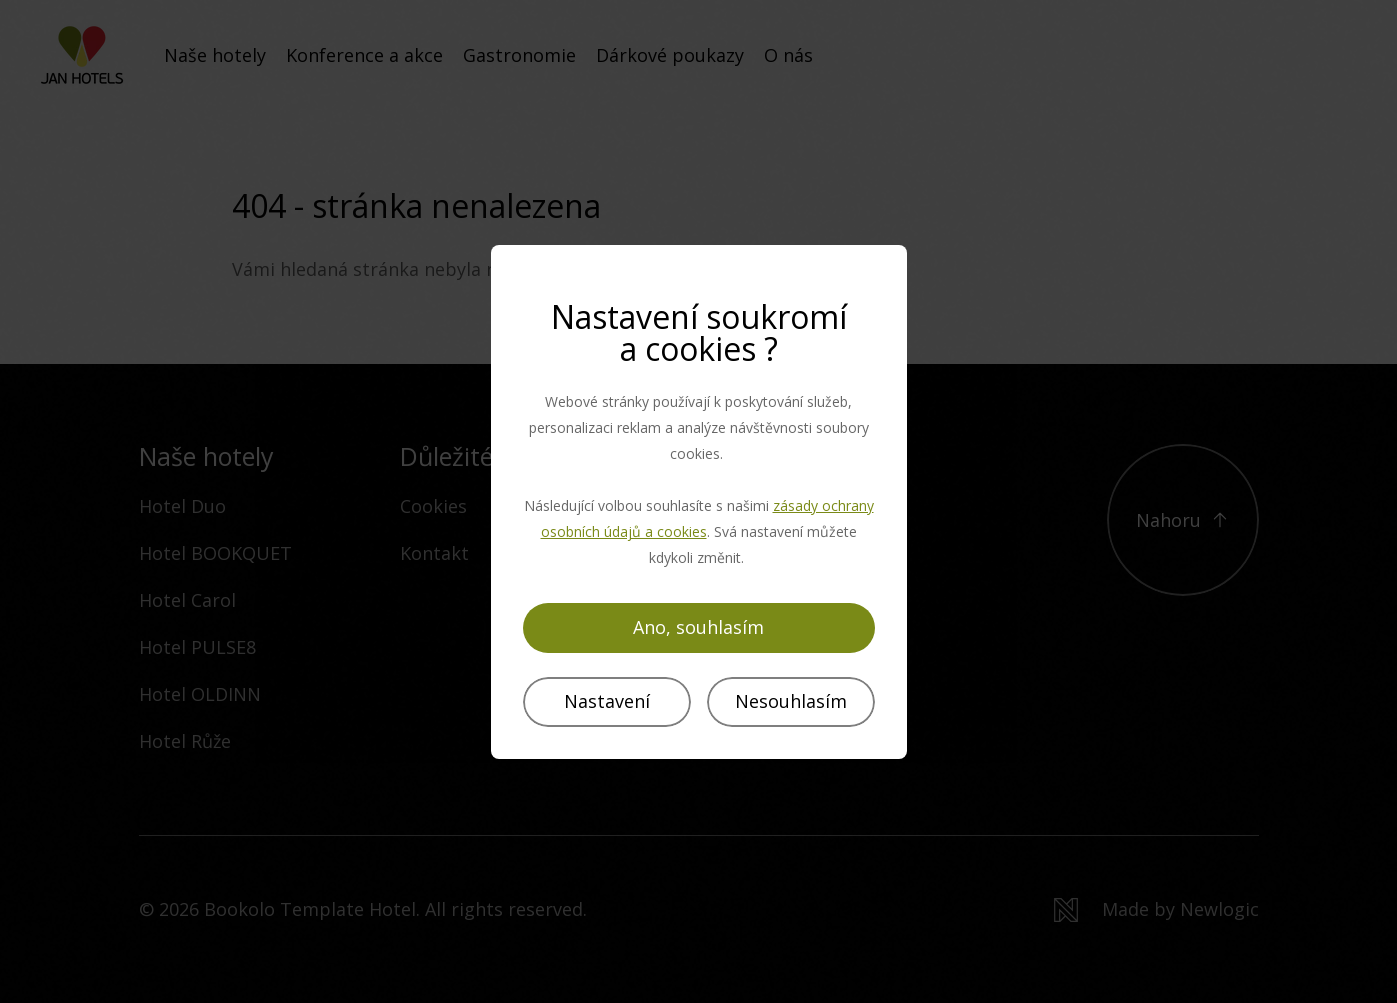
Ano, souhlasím (698, 627)
